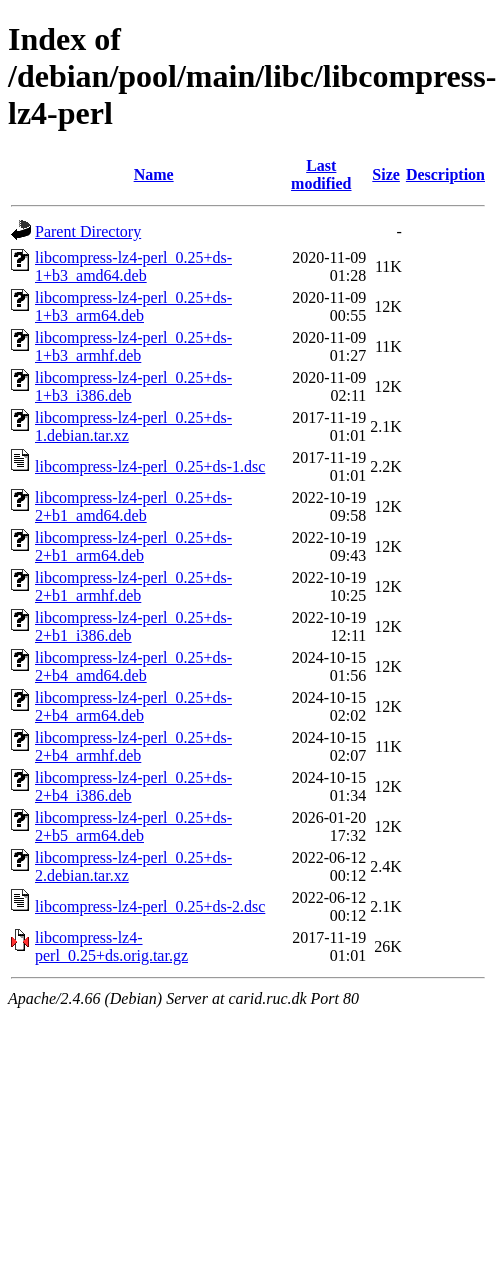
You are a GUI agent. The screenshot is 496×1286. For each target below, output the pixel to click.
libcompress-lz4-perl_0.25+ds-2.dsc (150, 906)
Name (154, 174)
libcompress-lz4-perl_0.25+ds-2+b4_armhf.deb (133, 746)
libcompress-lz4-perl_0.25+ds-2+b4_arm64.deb (133, 706)
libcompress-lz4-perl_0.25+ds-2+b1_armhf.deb (133, 586)
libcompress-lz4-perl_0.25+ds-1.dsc (150, 466)
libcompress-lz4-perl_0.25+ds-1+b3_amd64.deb (133, 266)
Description (445, 174)
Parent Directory (88, 231)
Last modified (321, 174)
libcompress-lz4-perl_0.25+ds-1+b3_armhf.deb (133, 346)
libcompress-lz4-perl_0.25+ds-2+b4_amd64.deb (133, 666)
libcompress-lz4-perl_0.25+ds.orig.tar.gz (111, 946)
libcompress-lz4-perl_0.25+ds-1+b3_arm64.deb (133, 306)
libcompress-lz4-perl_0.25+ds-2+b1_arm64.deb (133, 546)
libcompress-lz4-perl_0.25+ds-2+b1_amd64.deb (133, 506)
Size (386, 174)
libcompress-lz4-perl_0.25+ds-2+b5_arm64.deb (133, 826)
